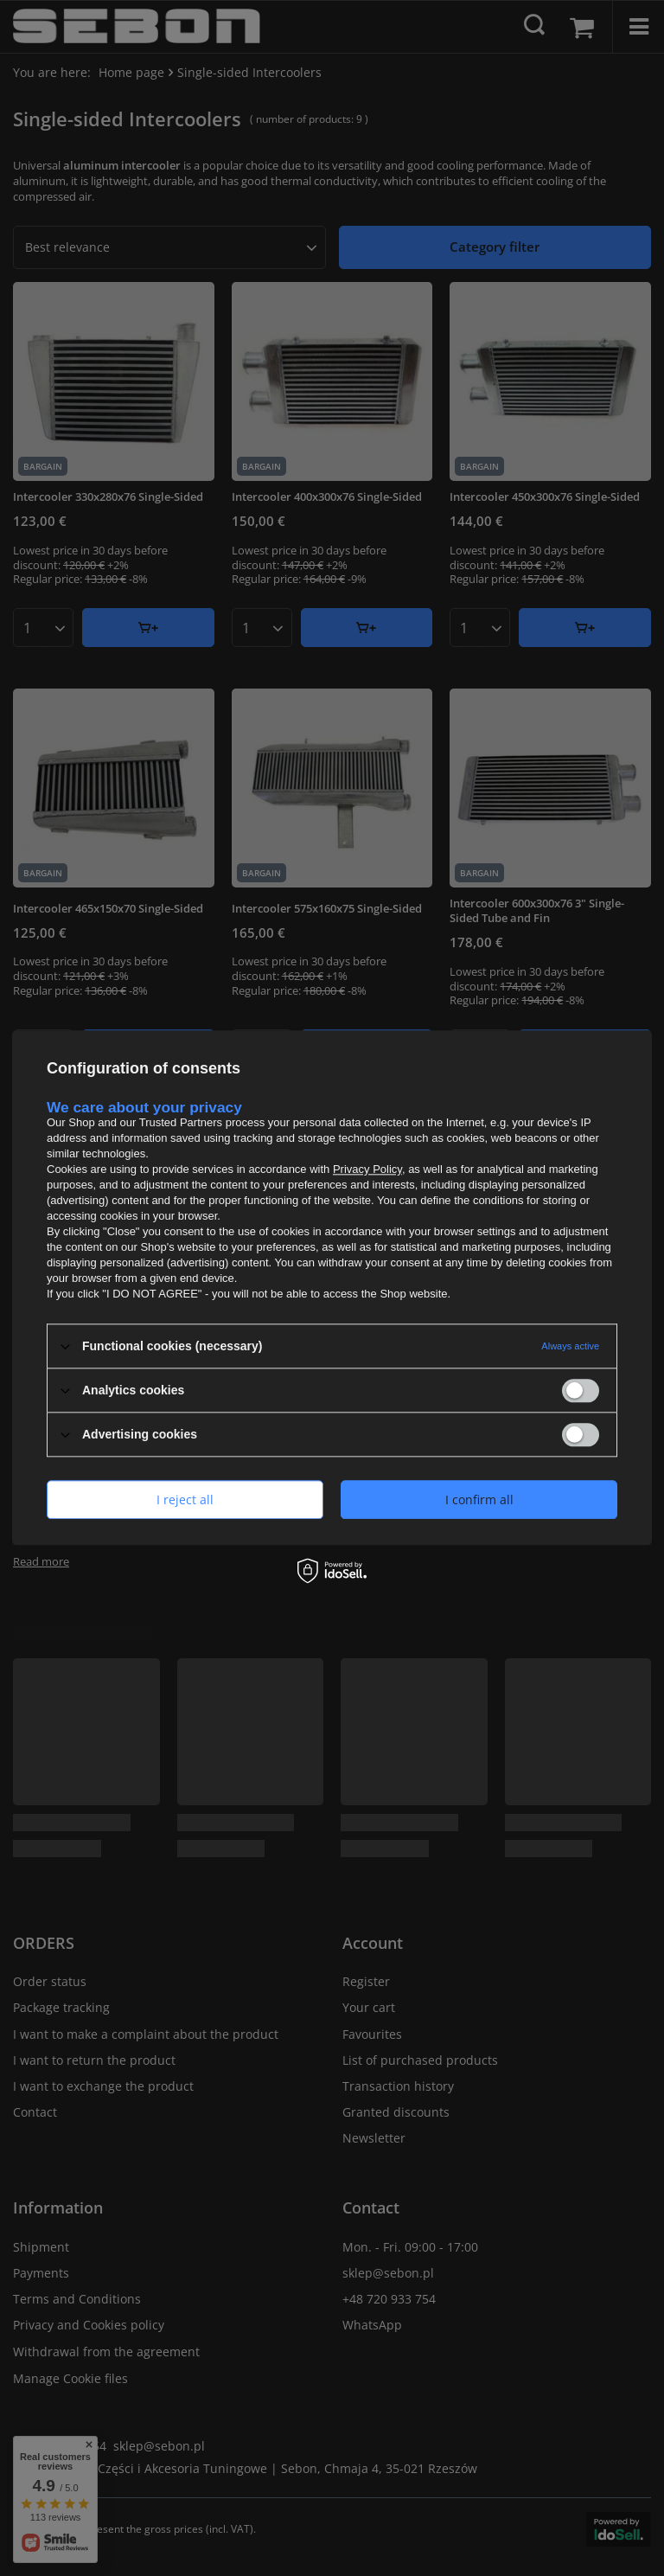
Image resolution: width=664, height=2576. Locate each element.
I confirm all (479, 1499)
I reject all (185, 1499)
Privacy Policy (367, 1169)
